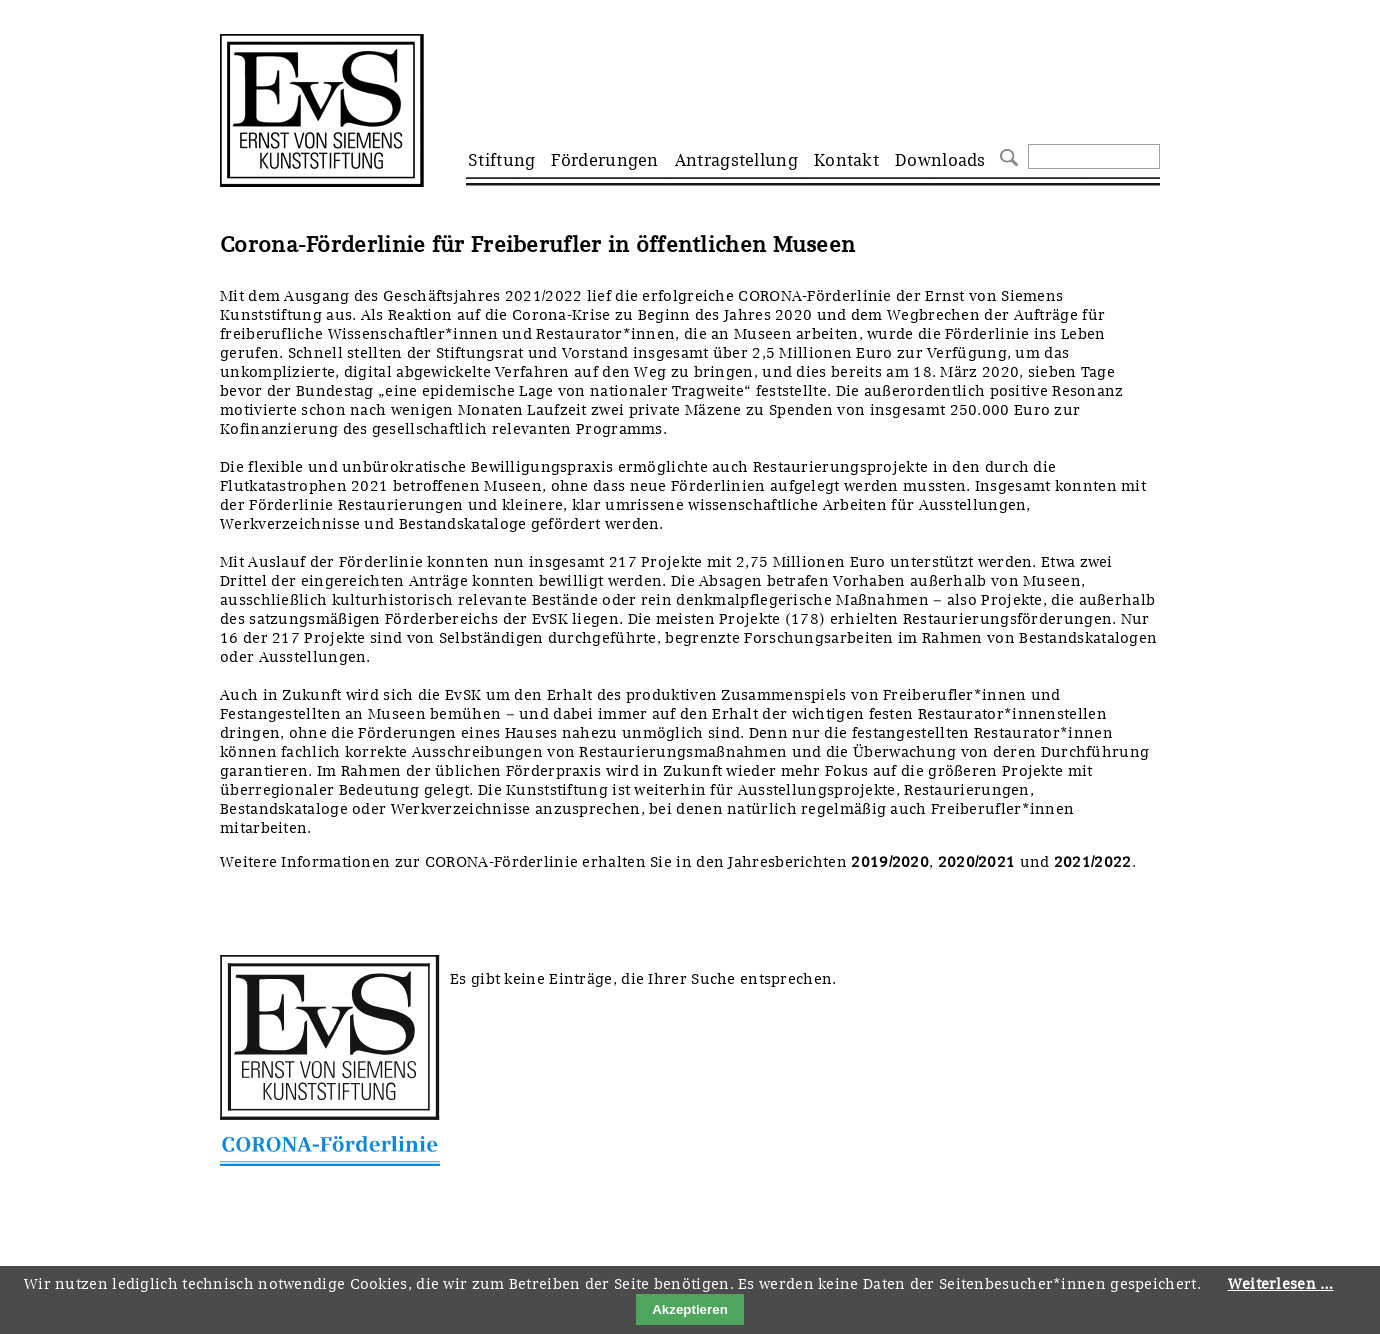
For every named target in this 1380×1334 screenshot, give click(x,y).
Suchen (1006, 155)
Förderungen (604, 160)
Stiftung (501, 160)
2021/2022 (1093, 862)
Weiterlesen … (1281, 1284)
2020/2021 (977, 862)
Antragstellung (736, 160)
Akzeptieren (690, 1309)
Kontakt (846, 160)
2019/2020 (890, 862)
